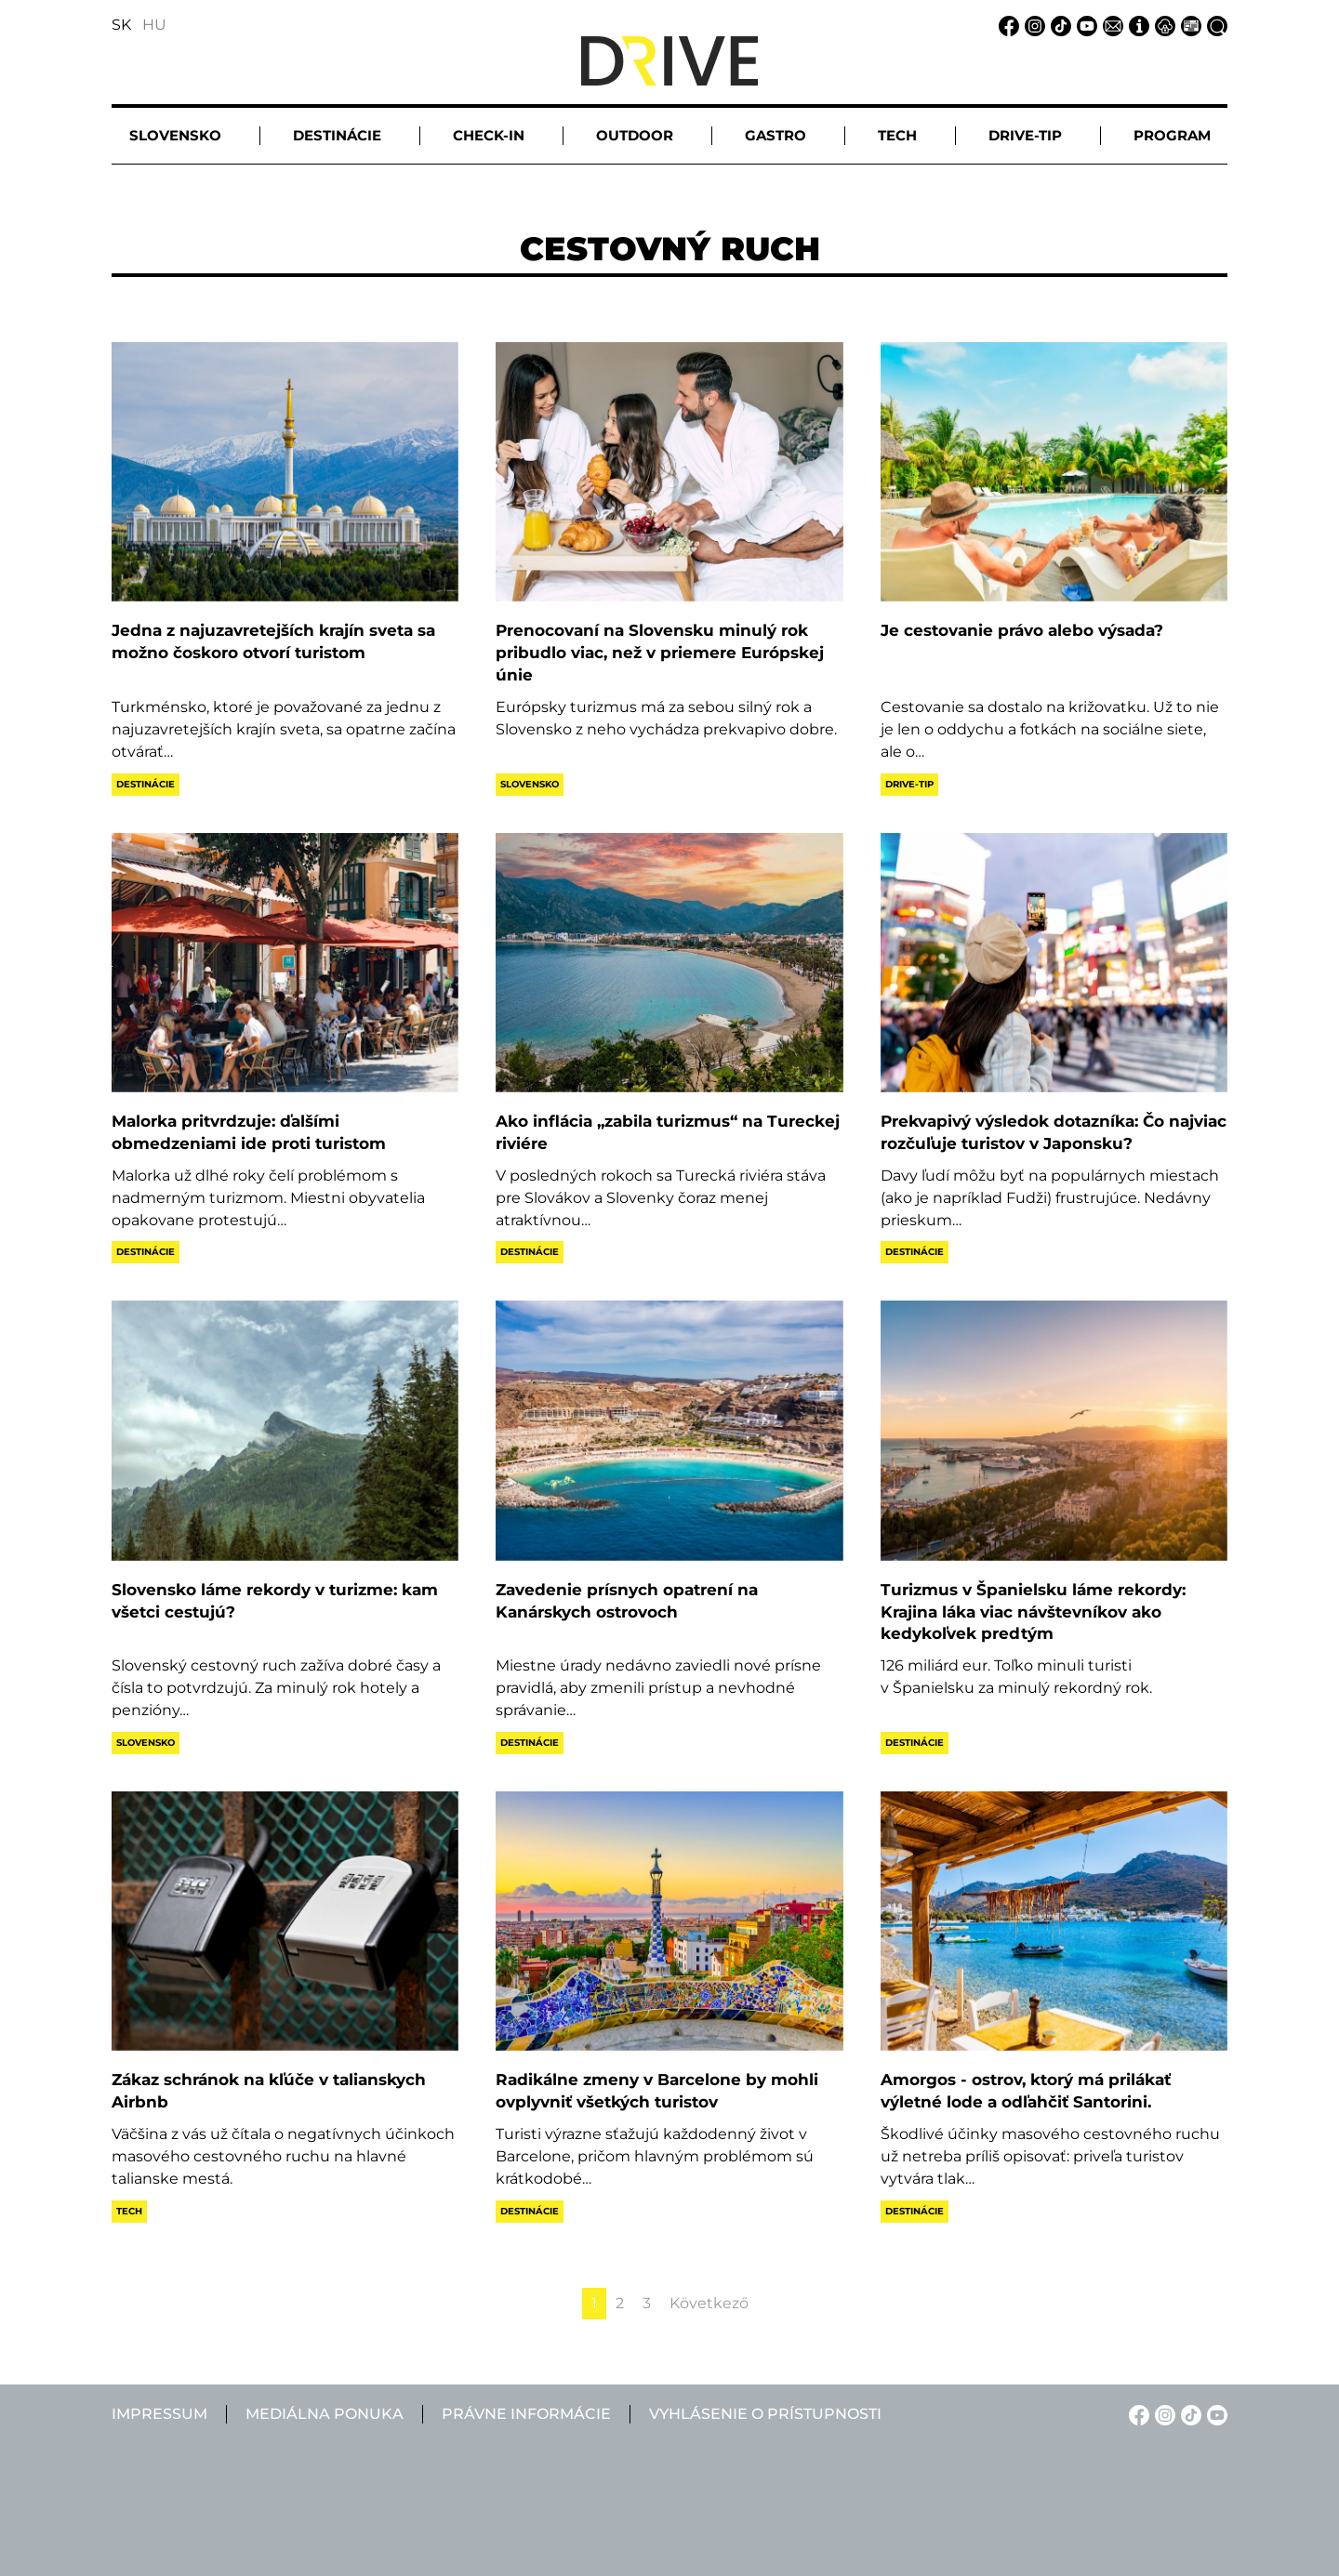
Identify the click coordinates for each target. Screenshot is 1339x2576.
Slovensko (529, 784)
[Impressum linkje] (1136, 24)
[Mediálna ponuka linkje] (1188, 24)
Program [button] (1172, 135)
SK (121, 24)
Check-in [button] (488, 135)
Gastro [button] (775, 135)
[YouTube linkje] (1084, 24)
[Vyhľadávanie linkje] (1214, 24)
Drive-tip (909, 784)
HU (154, 24)
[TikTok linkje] (1058, 24)
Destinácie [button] (337, 135)
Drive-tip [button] (1025, 135)
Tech (129, 2211)
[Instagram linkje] (1032, 24)
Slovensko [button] (175, 135)
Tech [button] (897, 135)
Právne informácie (526, 2414)
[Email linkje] (1110, 24)
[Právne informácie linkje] (1162, 24)
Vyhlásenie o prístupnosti (765, 2414)
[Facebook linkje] (1006, 24)
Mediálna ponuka (324, 2414)
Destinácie (145, 784)
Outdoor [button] (634, 135)
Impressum (159, 2414)
